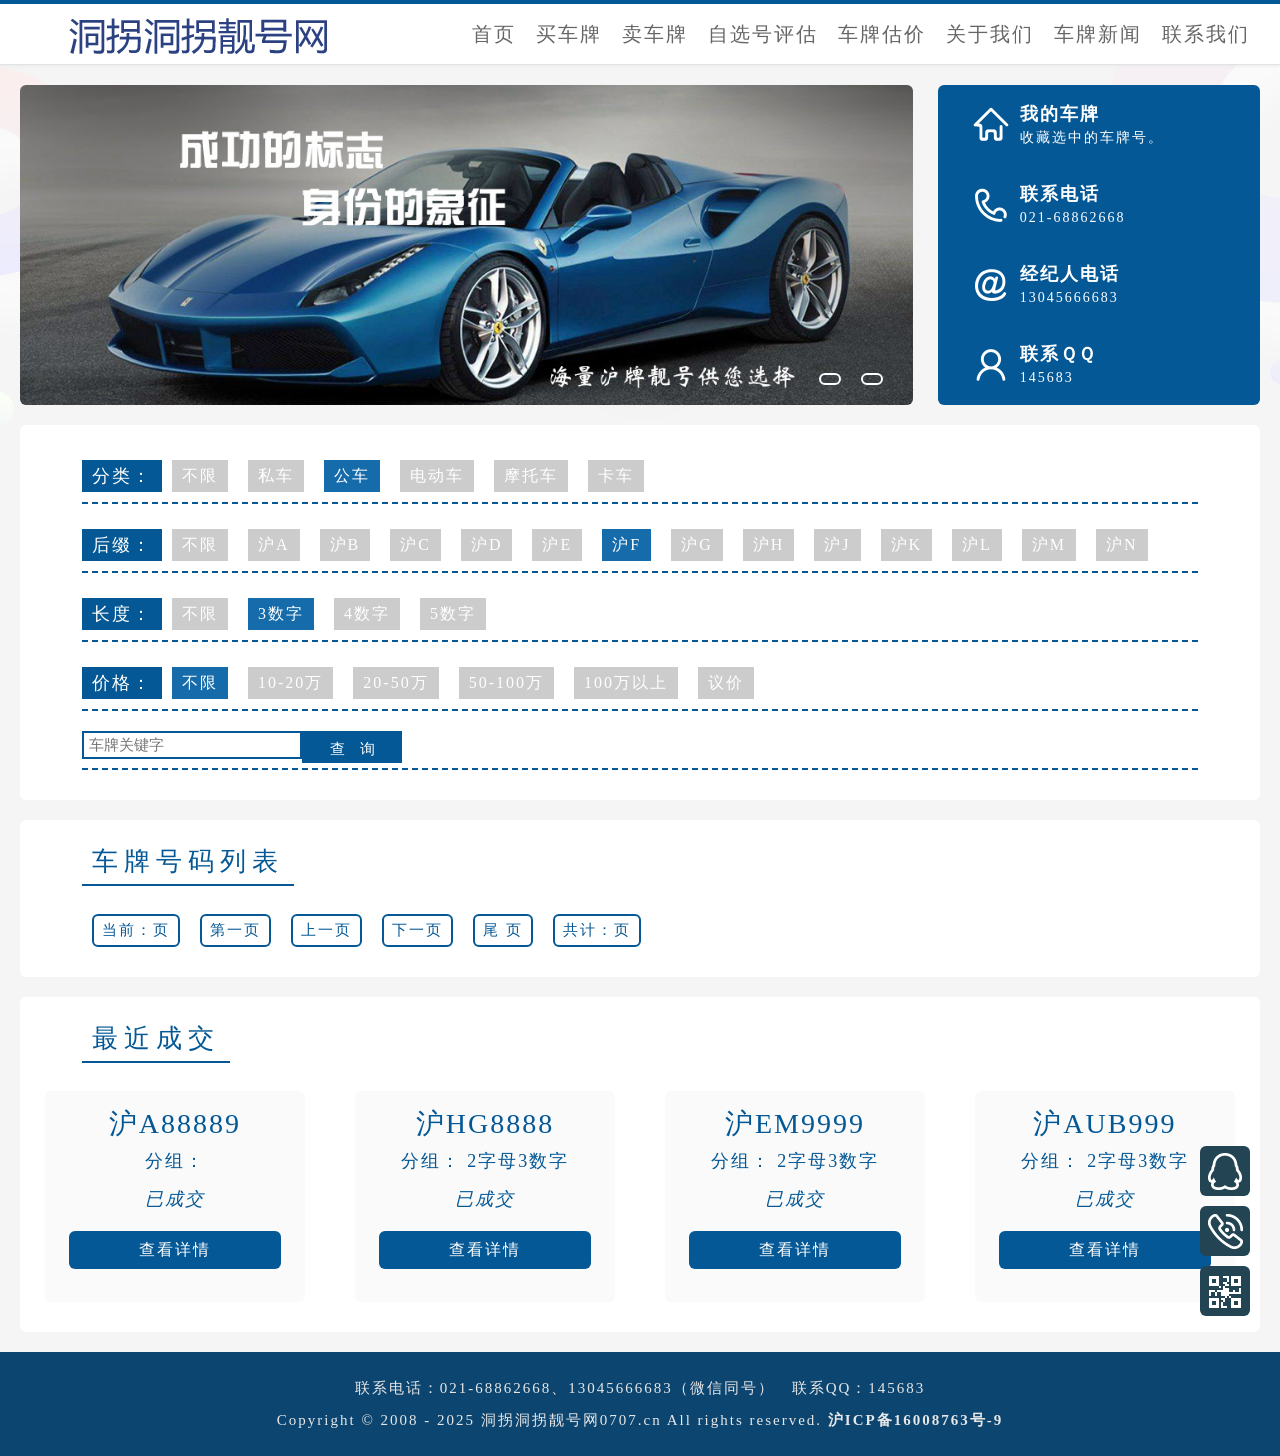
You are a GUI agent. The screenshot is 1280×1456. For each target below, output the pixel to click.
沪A (274, 544)
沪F (626, 544)
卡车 (616, 475)
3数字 (281, 613)
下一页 (417, 930)
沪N (1122, 544)
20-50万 (395, 682)
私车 (276, 475)
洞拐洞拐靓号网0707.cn (571, 1420)
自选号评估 (763, 34)
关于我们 (990, 34)
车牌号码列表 (188, 861)
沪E (557, 544)
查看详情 (175, 1249)
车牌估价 (882, 34)
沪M (1049, 544)
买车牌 (569, 34)
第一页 (235, 930)
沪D (487, 544)
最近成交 (156, 1038)
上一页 (326, 930)
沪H (769, 544)
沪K (907, 544)
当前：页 (136, 930)
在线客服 (1225, 1171)
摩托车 (531, 475)
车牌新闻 (1098, 34)
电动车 (437, 475)
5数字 (453, 613)
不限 (200, 475)
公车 (352, 475)
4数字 (367, 613)
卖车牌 (655, 34)
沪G (697, 544)
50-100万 (506, 682)
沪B (345, 544)
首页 (494, 34)
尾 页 (503, 930)
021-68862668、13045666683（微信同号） (607, 1388)
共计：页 (597, 930)
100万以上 (626, 682)
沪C (415, 544)
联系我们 (1206, 34)
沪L (977, 544)
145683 (896, 1388)
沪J (837, 544)
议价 (726, 682)
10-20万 (290, 682)
